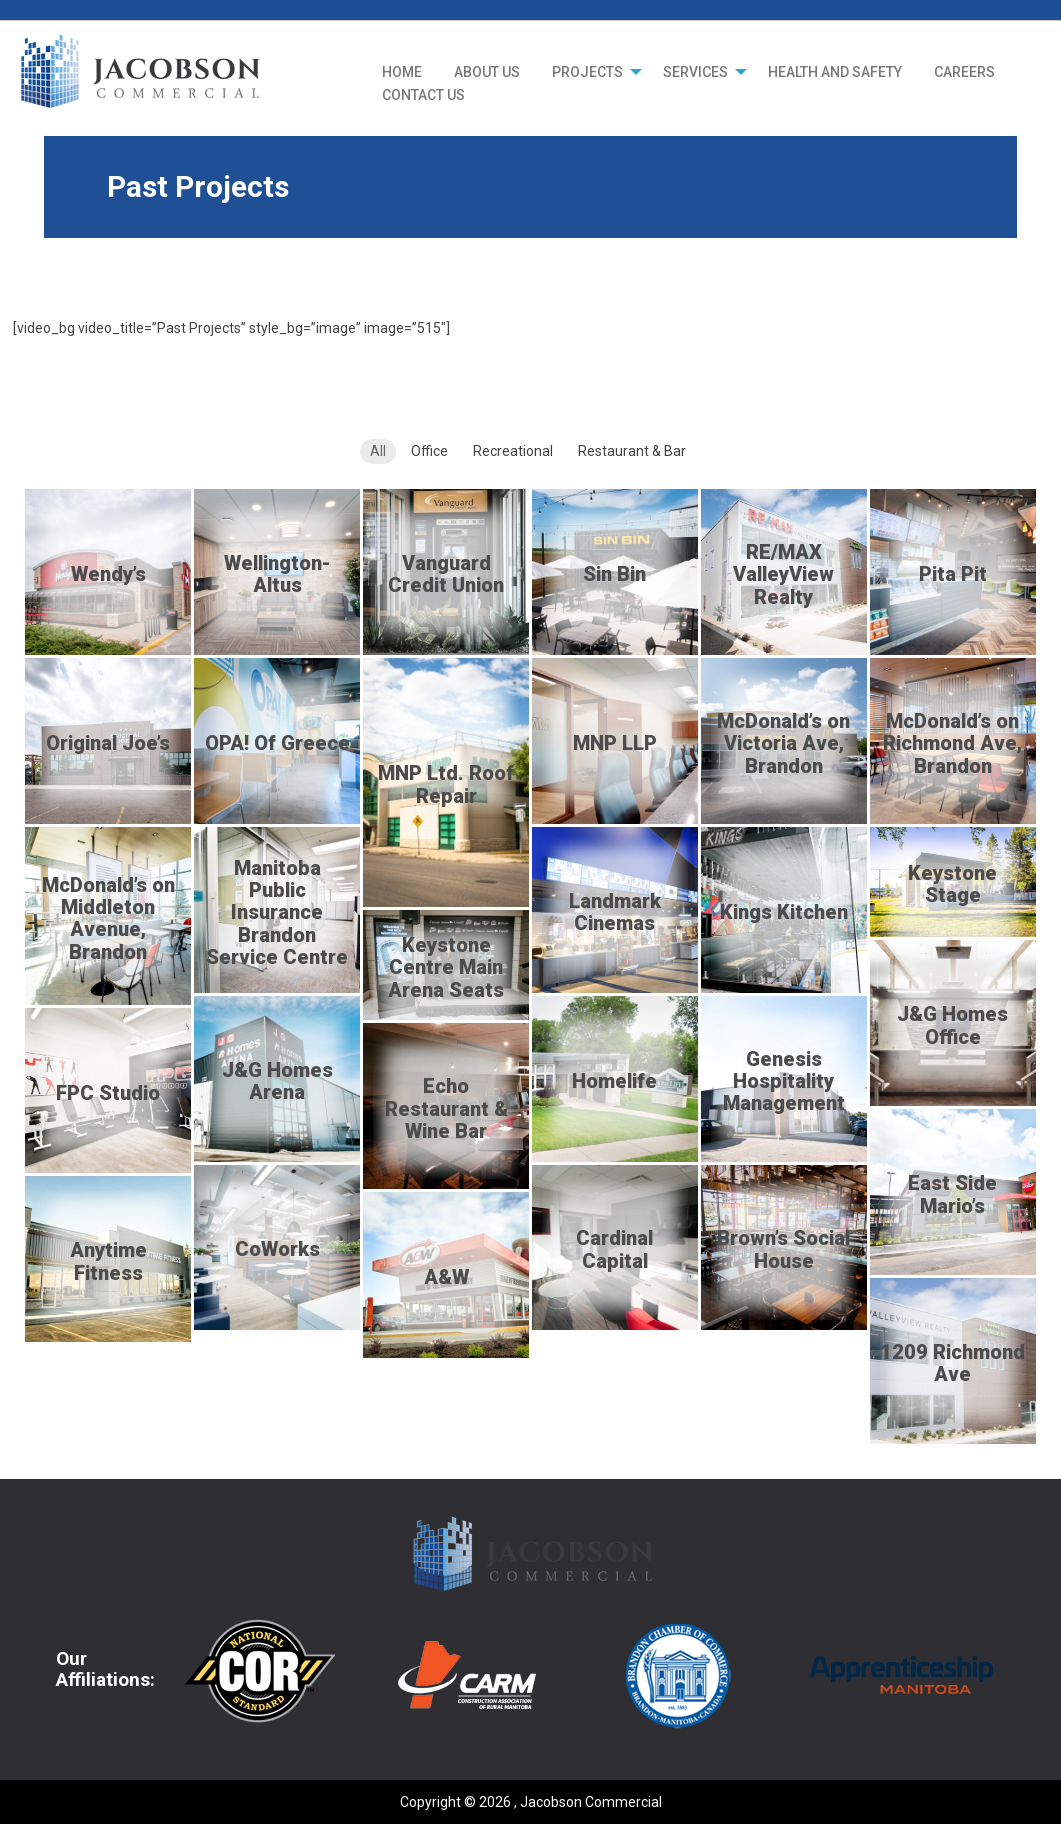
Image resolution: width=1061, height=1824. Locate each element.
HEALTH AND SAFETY (835, 72)
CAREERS (964, 72)
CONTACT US (423, 95)
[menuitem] (402, 72)
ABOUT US (487, 72)
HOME (402, 72)
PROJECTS (587, 72)
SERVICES (695, 72)
